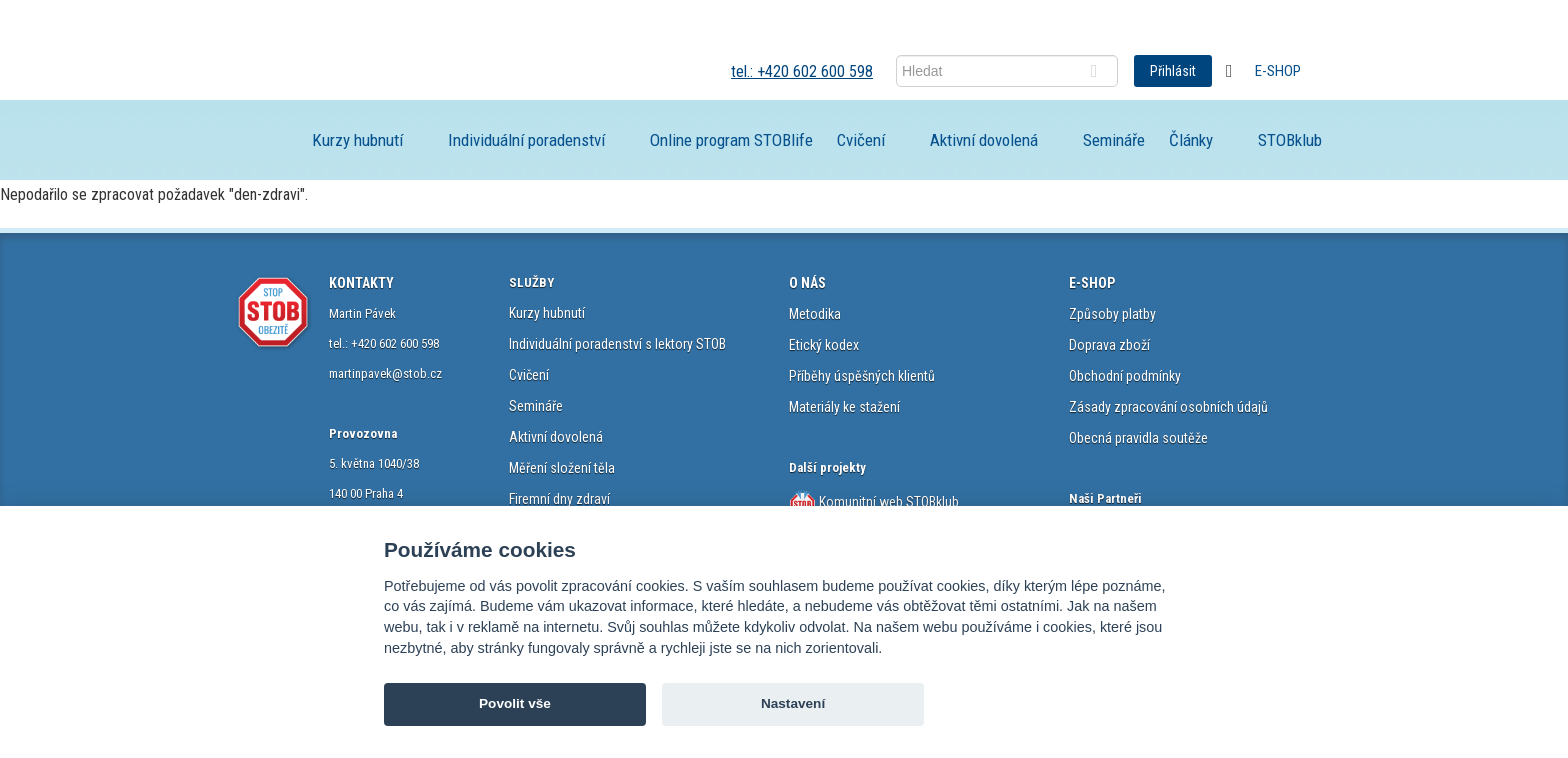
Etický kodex (824, 345)
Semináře (1114, 140)
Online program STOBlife (731, 140)
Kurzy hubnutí (357, 140)
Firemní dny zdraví (559, 499)
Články (1191, 140)
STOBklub (1290, 140)
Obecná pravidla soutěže (1138, 438)
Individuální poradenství (526, 140)
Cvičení (861, 140)
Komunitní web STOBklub (887, 502)
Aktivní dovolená (984, 140)
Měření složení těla (562, 468)
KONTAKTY (361, 283)
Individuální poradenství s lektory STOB (617, 344)
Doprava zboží (1109, 345)
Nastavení (793, 703)
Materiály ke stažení (844, 407)
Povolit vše (515, 703)
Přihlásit (1173, 71)
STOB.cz (378, 70)
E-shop (1278, 71)
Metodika (815, 314)
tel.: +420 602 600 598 (802, 71)
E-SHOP (1092, 283)
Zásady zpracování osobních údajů (1168, 407)
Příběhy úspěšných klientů (862, 376)
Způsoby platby (1112, 314)
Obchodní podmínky (1125, 376)
